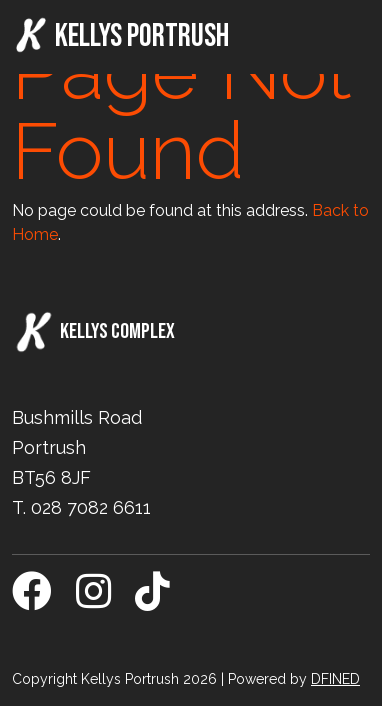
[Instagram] (93, 600)
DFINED (335, 679)
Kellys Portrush (120, 36)
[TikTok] (152, 600)
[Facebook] (32, 600)
